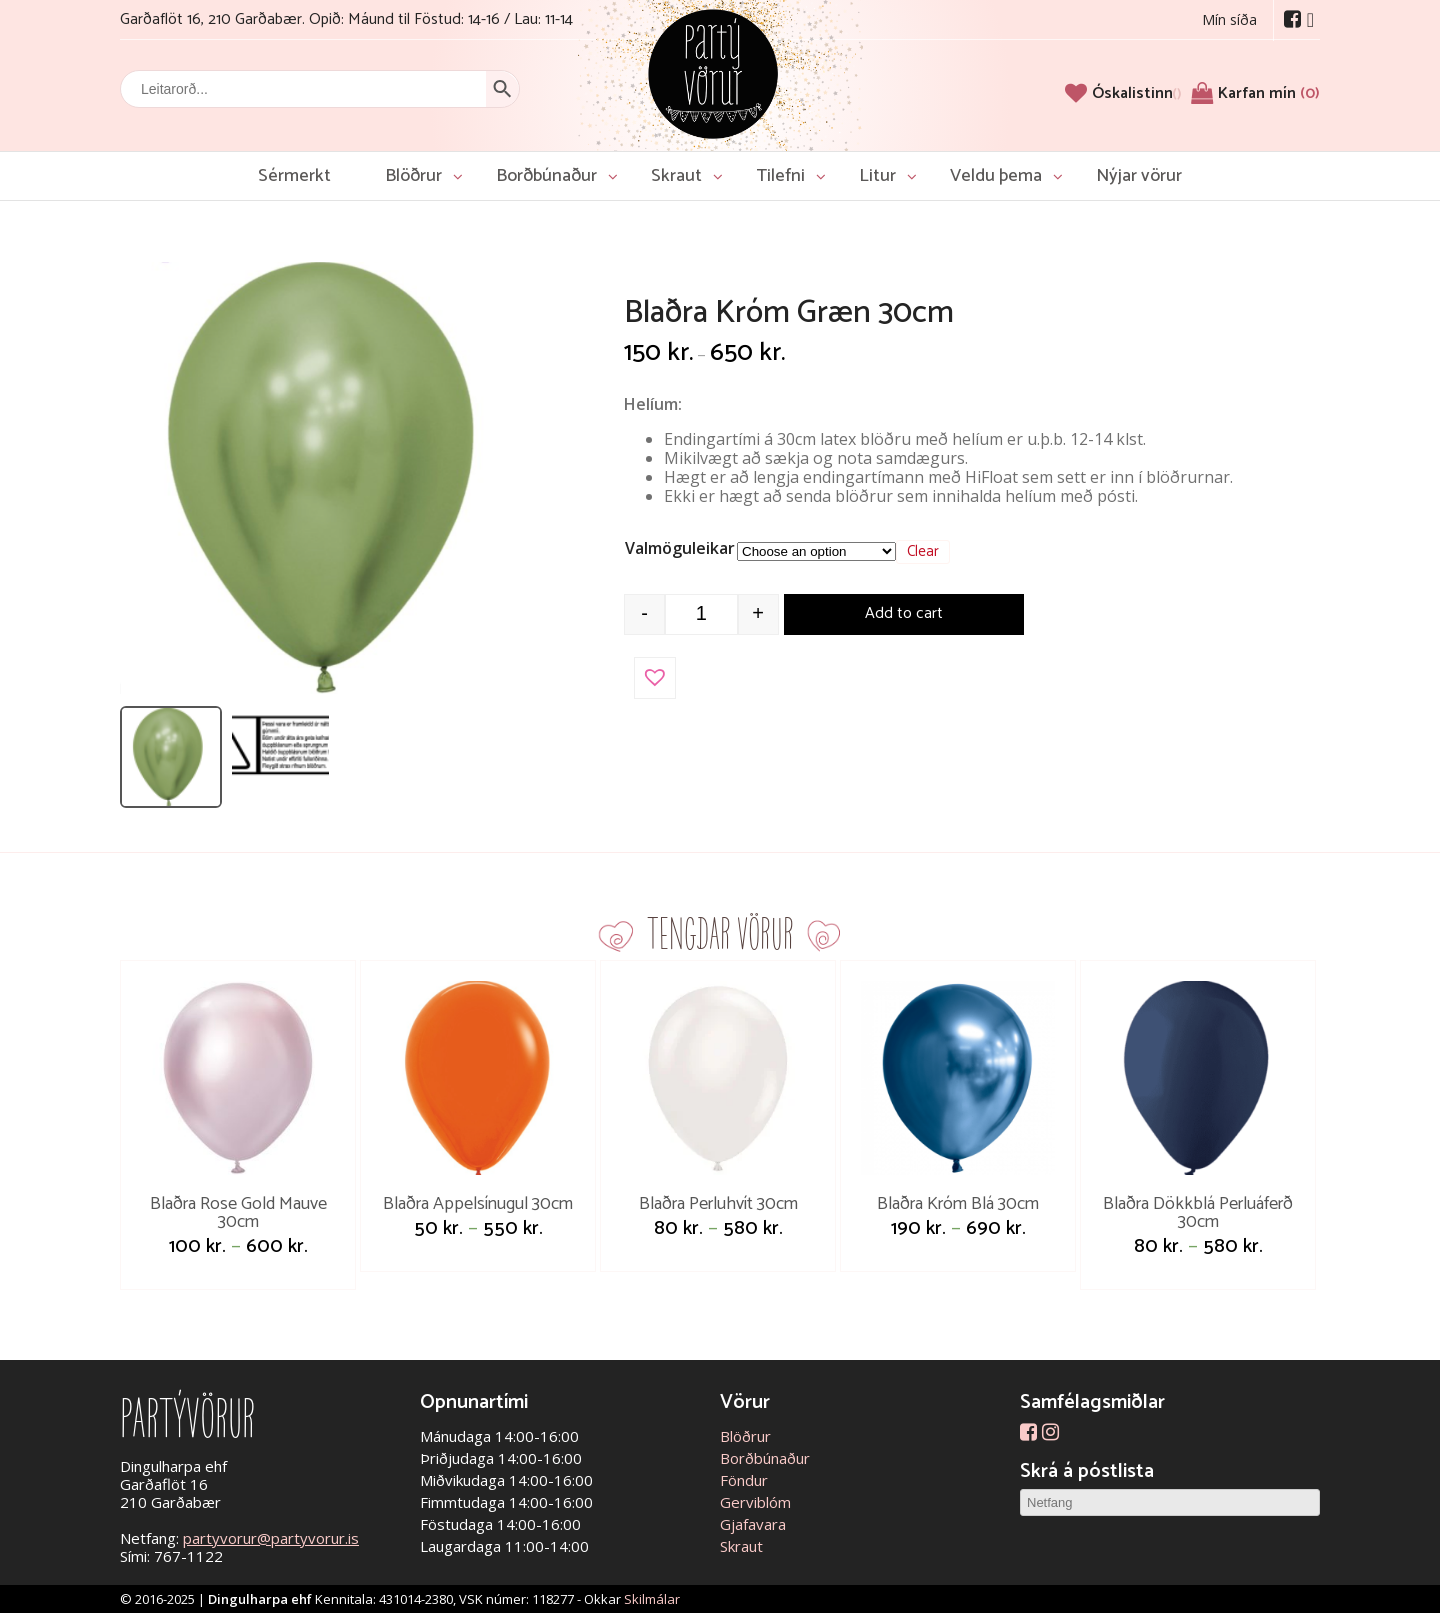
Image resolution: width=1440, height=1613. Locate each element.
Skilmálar (652, 1599)
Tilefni (780, 176)
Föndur (744, 1480)
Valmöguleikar (680, 548)
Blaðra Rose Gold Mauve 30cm (238, 1213)
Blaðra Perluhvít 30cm (718, 1204)
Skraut (676, 176)
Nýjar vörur (1139, 176)
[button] (655, 678)
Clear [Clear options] (923, 552)
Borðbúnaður (546, 176)
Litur (877, 176)
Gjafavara (753, 1524)
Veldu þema (996, 176)
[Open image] (335, 478)
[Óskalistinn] (1136, 93)
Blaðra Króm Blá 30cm (958, 1204)
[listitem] (171, 757)
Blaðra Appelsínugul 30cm (478, 1204)
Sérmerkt (294, 176)
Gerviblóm (755, 1502)
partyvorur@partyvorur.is (271, 1538)
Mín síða (1229, 19)
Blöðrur (413, 176)
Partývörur (713, 72)
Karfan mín (1269, 93)
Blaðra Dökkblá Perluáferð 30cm (1198, 1213)
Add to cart (904, 613)
